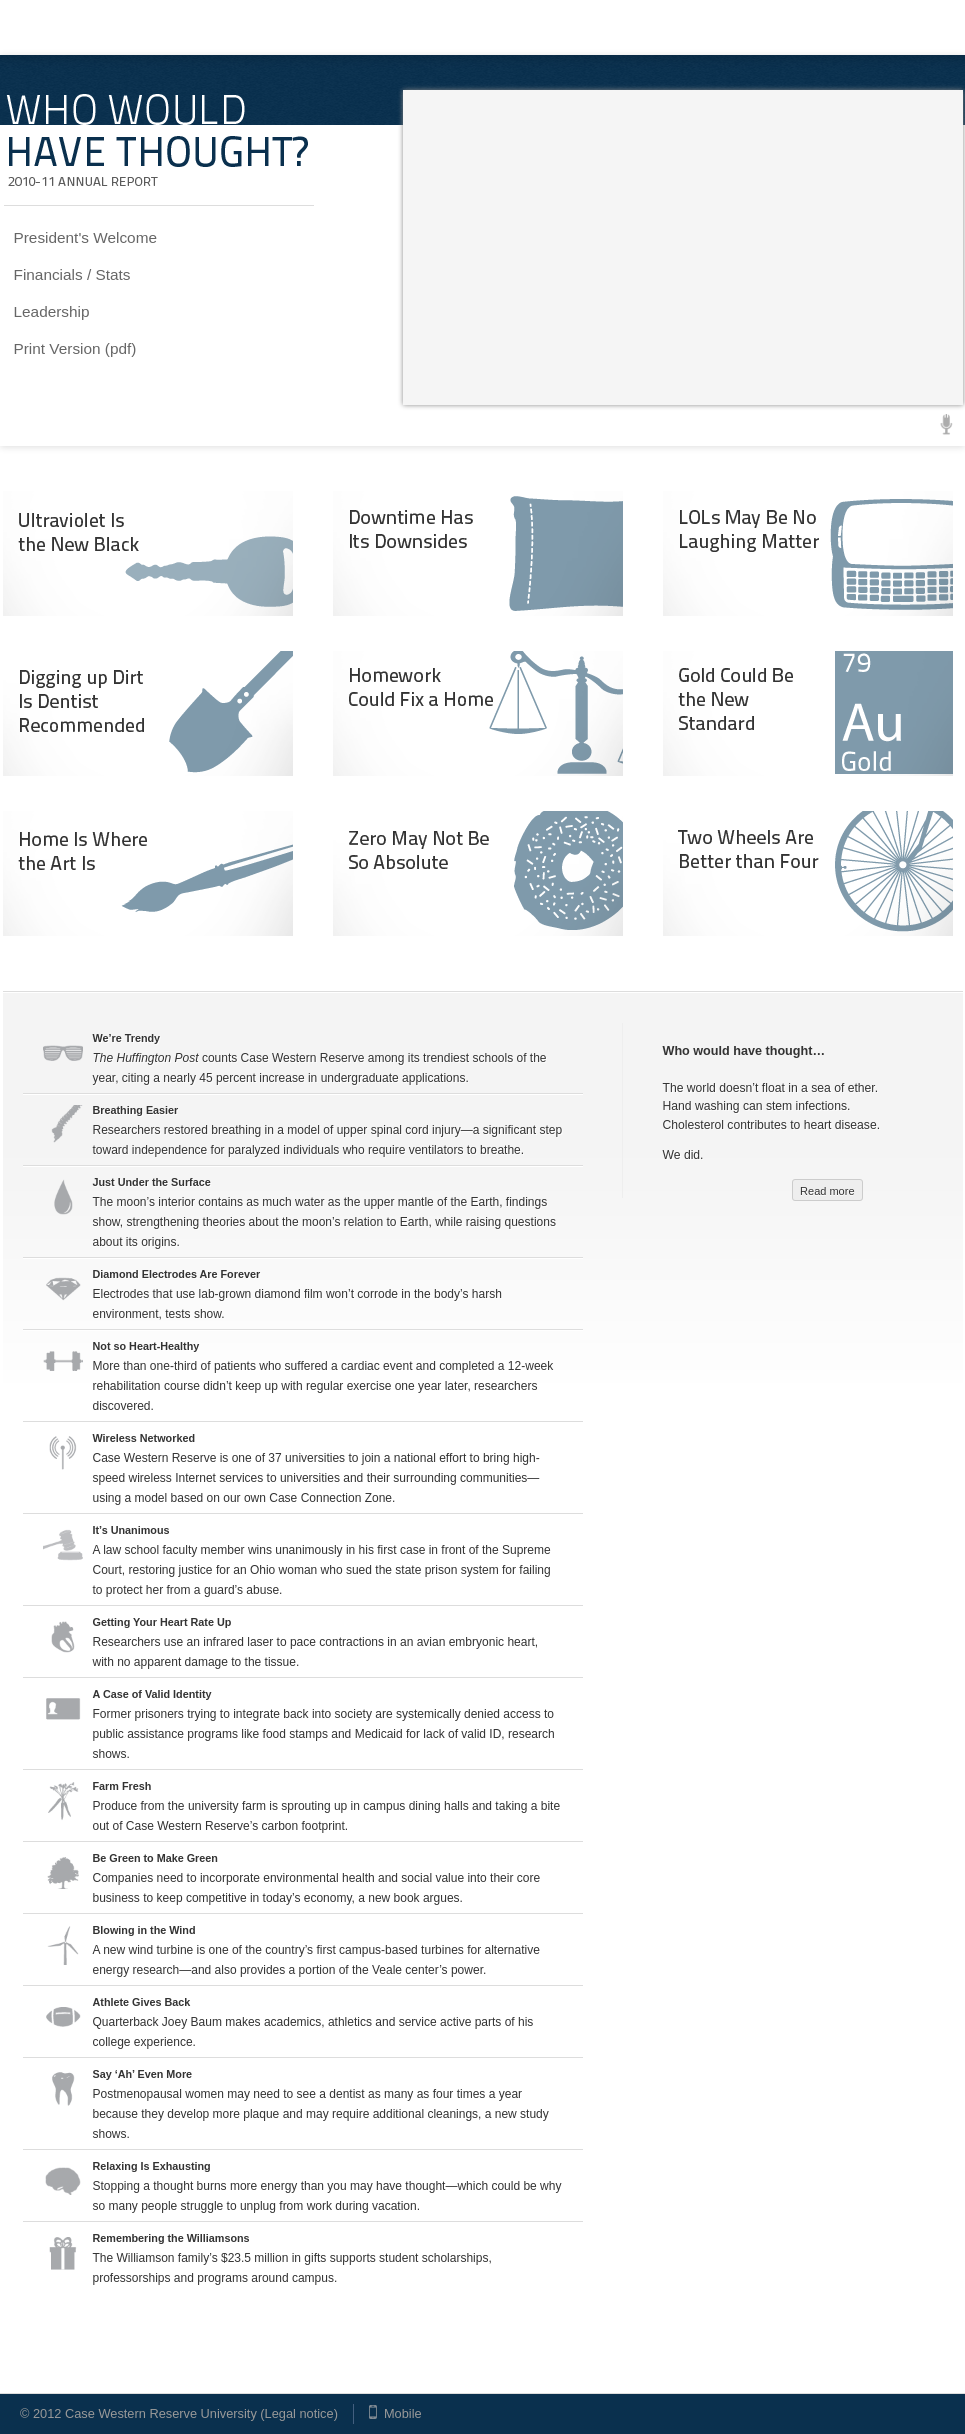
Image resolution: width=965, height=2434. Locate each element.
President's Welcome (86, 237)
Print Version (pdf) (75, 348)
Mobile (403, 2413)
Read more (827, 1191)
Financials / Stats (72, 274)
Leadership (52, 311)
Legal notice (299, 2413)
